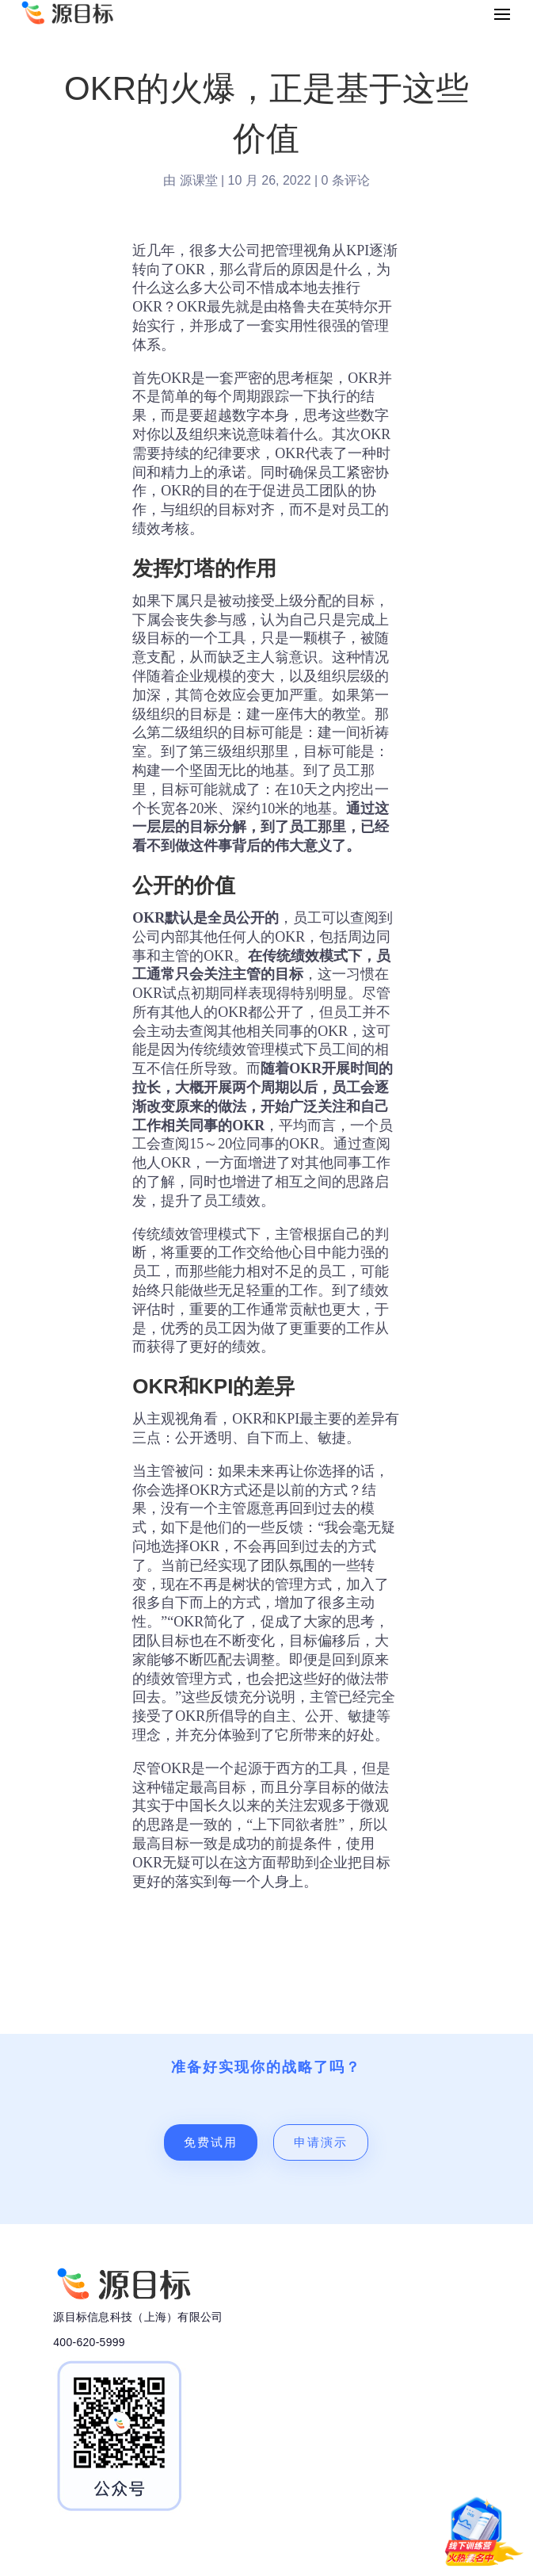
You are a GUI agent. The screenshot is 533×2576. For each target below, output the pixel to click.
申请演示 (321, 2142)
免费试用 (211, 2142)
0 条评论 (346, 180)
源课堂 (199, 180)
